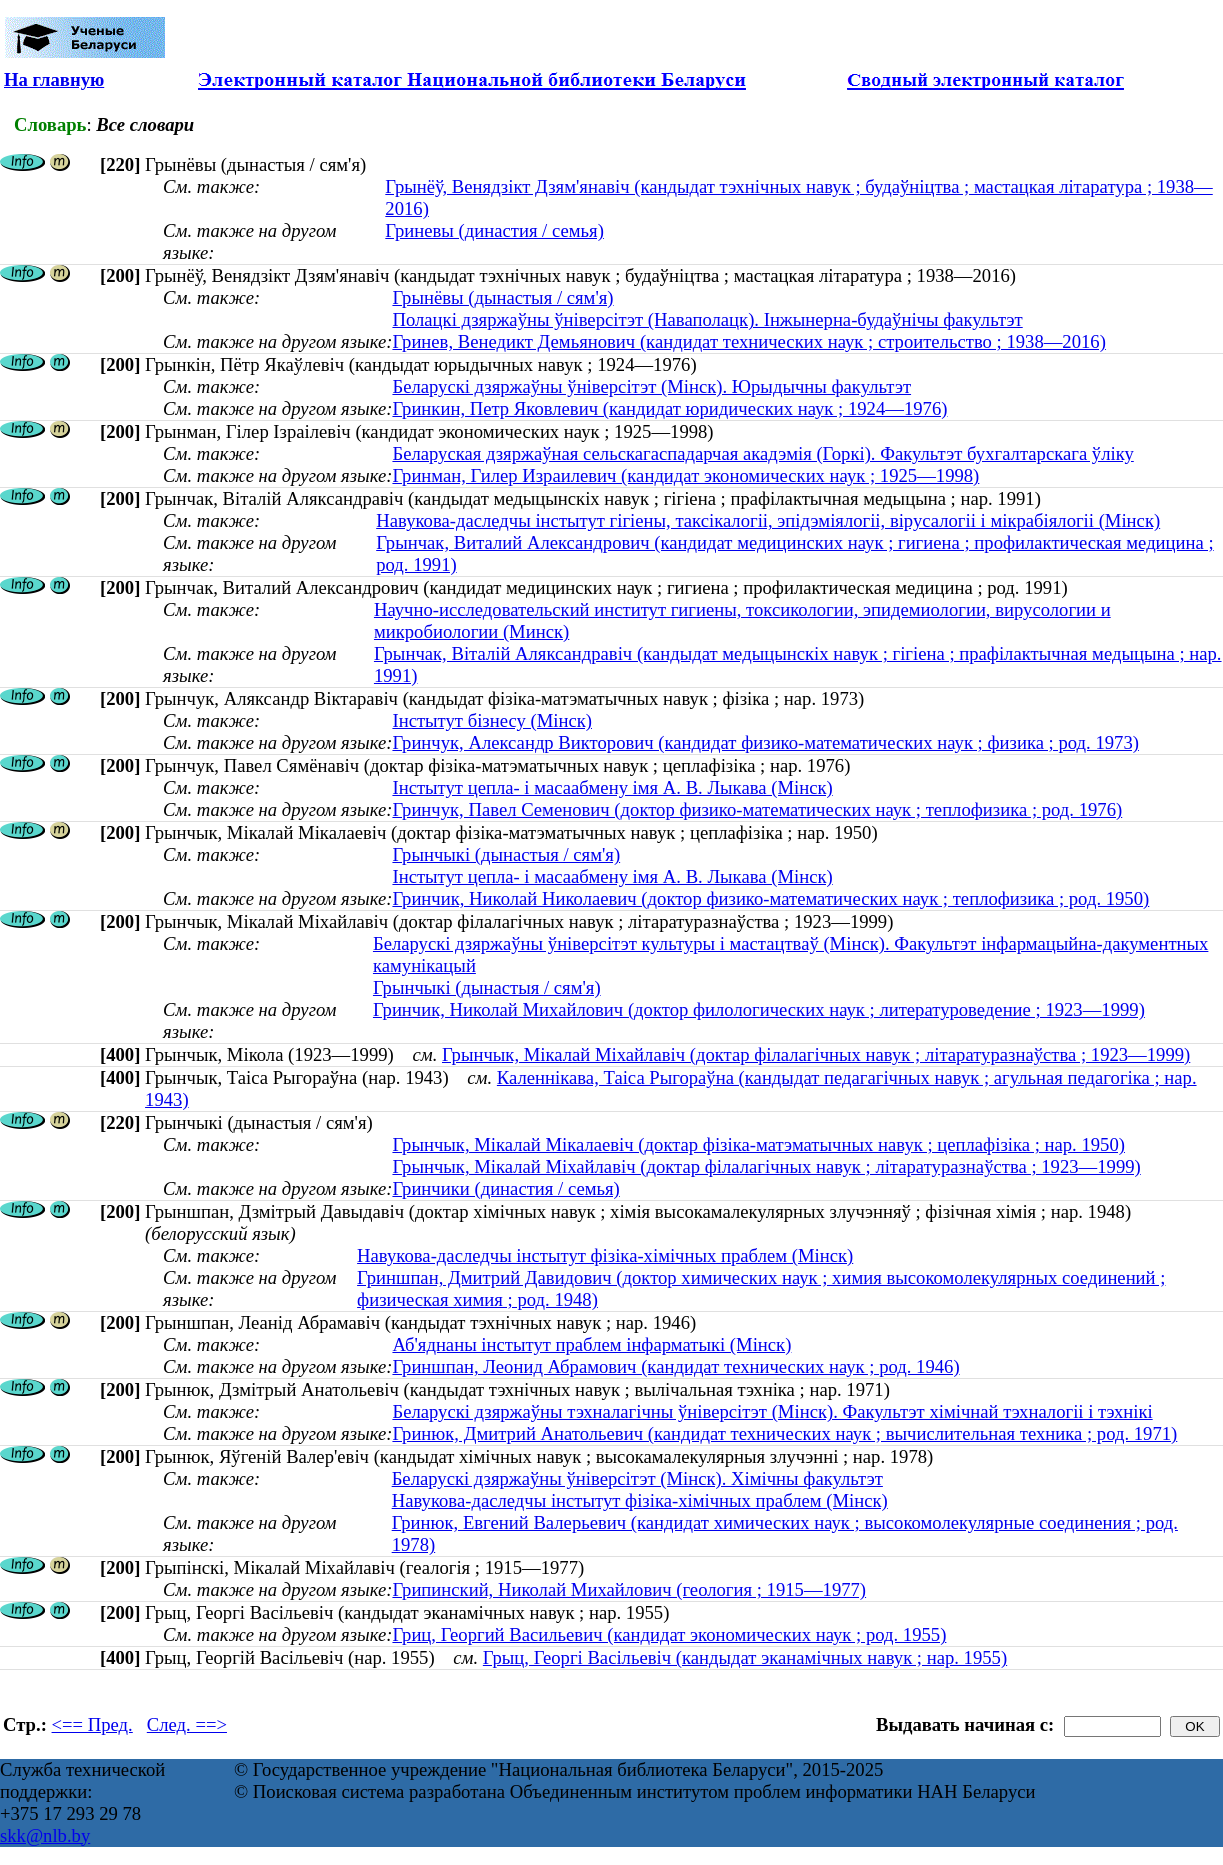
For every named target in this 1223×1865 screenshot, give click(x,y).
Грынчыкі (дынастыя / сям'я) (506, 854)
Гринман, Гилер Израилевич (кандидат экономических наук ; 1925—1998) (685, 475)
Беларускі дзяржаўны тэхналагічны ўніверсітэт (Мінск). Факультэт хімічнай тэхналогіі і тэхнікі (772, 1411)
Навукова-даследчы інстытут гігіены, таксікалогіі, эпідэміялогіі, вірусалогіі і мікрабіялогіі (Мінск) (768, 520)
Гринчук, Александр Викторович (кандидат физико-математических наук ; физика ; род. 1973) (765, 742)
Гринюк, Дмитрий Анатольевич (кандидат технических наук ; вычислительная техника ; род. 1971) (784, 1433)
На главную (54, 79)
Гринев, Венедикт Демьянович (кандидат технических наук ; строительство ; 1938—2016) (748, 341)
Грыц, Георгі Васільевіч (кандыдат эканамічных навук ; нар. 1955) (745, 1657)
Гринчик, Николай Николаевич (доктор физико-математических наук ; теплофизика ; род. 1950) (770, 898)
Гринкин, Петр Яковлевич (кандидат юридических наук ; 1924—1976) (669, 408)
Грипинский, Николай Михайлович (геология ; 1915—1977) (629, 1589)
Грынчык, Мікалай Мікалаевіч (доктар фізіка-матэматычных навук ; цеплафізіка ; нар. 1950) (758, 1144)
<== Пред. (92, 1724)
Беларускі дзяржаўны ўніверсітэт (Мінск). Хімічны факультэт (637, 1478)
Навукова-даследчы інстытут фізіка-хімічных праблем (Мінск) (605, 1255)
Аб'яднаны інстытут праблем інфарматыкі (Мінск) (591, 1344)
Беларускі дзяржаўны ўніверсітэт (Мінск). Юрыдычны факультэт (651, 386)
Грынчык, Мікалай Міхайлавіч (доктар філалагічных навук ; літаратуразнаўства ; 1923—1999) (816, 1054)
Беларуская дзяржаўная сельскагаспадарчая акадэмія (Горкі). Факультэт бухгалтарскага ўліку (762, 453)
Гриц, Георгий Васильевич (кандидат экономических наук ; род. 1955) (669, 1634)
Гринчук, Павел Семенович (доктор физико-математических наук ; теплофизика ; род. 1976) (757, 809)
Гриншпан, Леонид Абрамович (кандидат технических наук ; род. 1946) (675, 1366)
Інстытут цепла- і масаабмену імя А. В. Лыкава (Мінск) (612, 787)
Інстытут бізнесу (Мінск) (492, 720)
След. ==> (187, 1724)
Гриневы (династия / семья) (494, 230)
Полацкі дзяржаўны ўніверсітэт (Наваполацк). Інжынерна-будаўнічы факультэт (707, 319)
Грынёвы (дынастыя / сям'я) (502, 297)
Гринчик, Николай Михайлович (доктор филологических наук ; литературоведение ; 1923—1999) (759, 1009)
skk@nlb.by (45, 1835)
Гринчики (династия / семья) (505, 1188)
